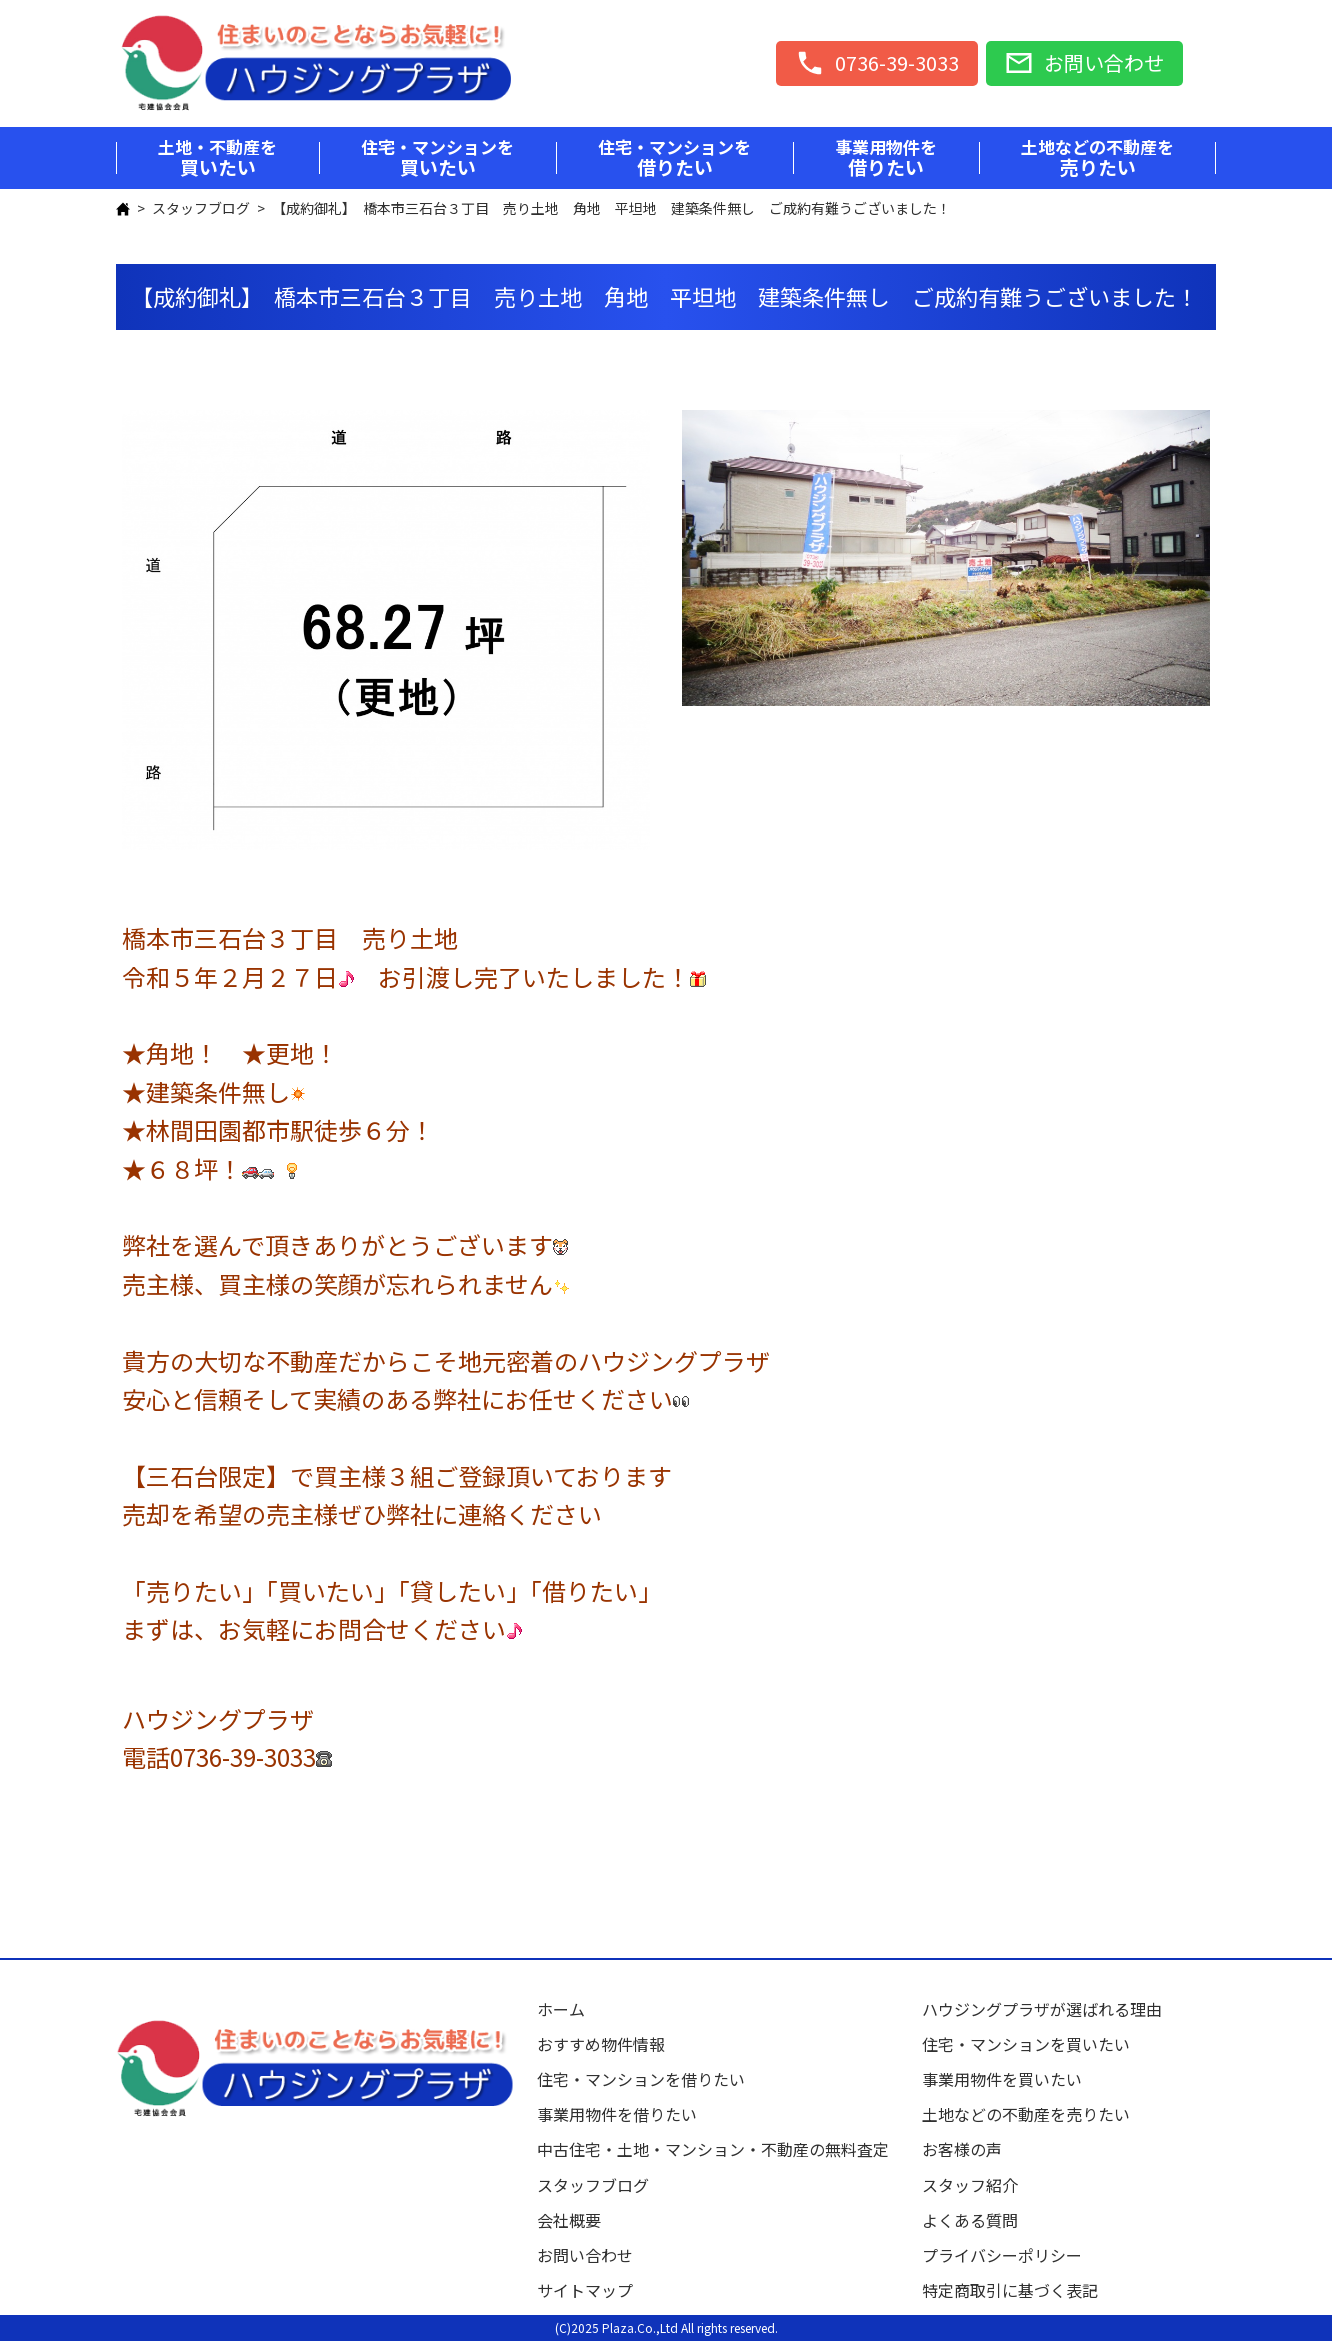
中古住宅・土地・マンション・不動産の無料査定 (721, 2149)
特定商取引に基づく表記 (1010, 2290)
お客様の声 (962, 2149)
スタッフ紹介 (970, 2185)
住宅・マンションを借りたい (641, 2079)
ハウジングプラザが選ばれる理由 (1042, 2009)
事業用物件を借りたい (617, 2114)
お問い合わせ (585, 2255)
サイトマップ (585, 2290)
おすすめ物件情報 (601, 2044)
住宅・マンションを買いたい (1026, 2044)
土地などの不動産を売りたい (1026, 2114)
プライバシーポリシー (1002, 2255)
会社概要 (569, 2220)
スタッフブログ (201, 208)
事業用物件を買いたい (1002, 2079)
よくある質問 (970, 2220)
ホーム (561, 2009)
